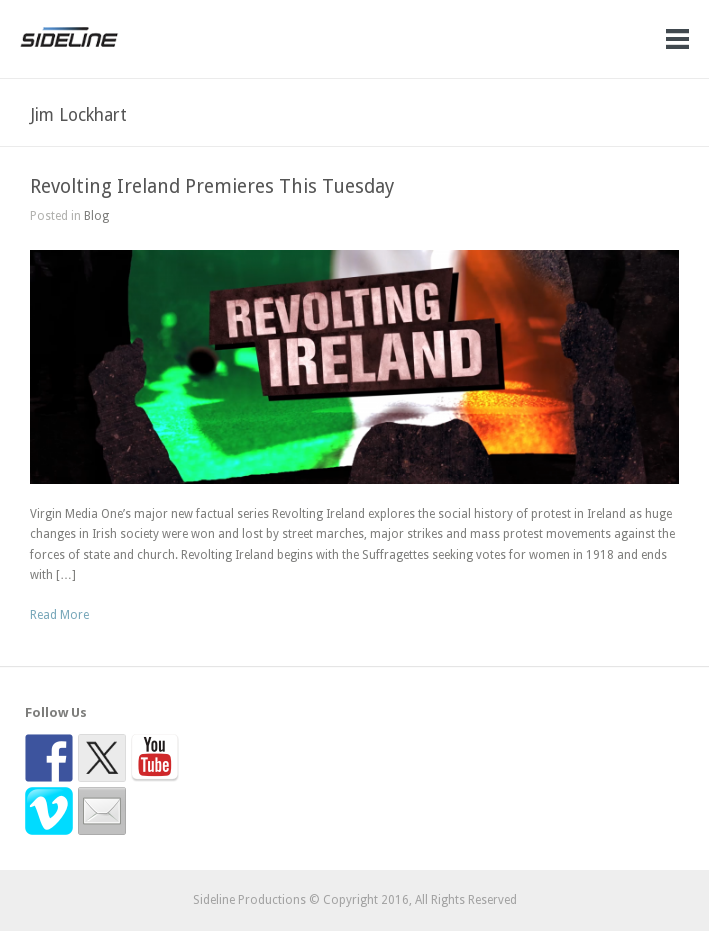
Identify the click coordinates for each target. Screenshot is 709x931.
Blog (96, 216)
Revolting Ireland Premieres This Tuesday (212, 186)
